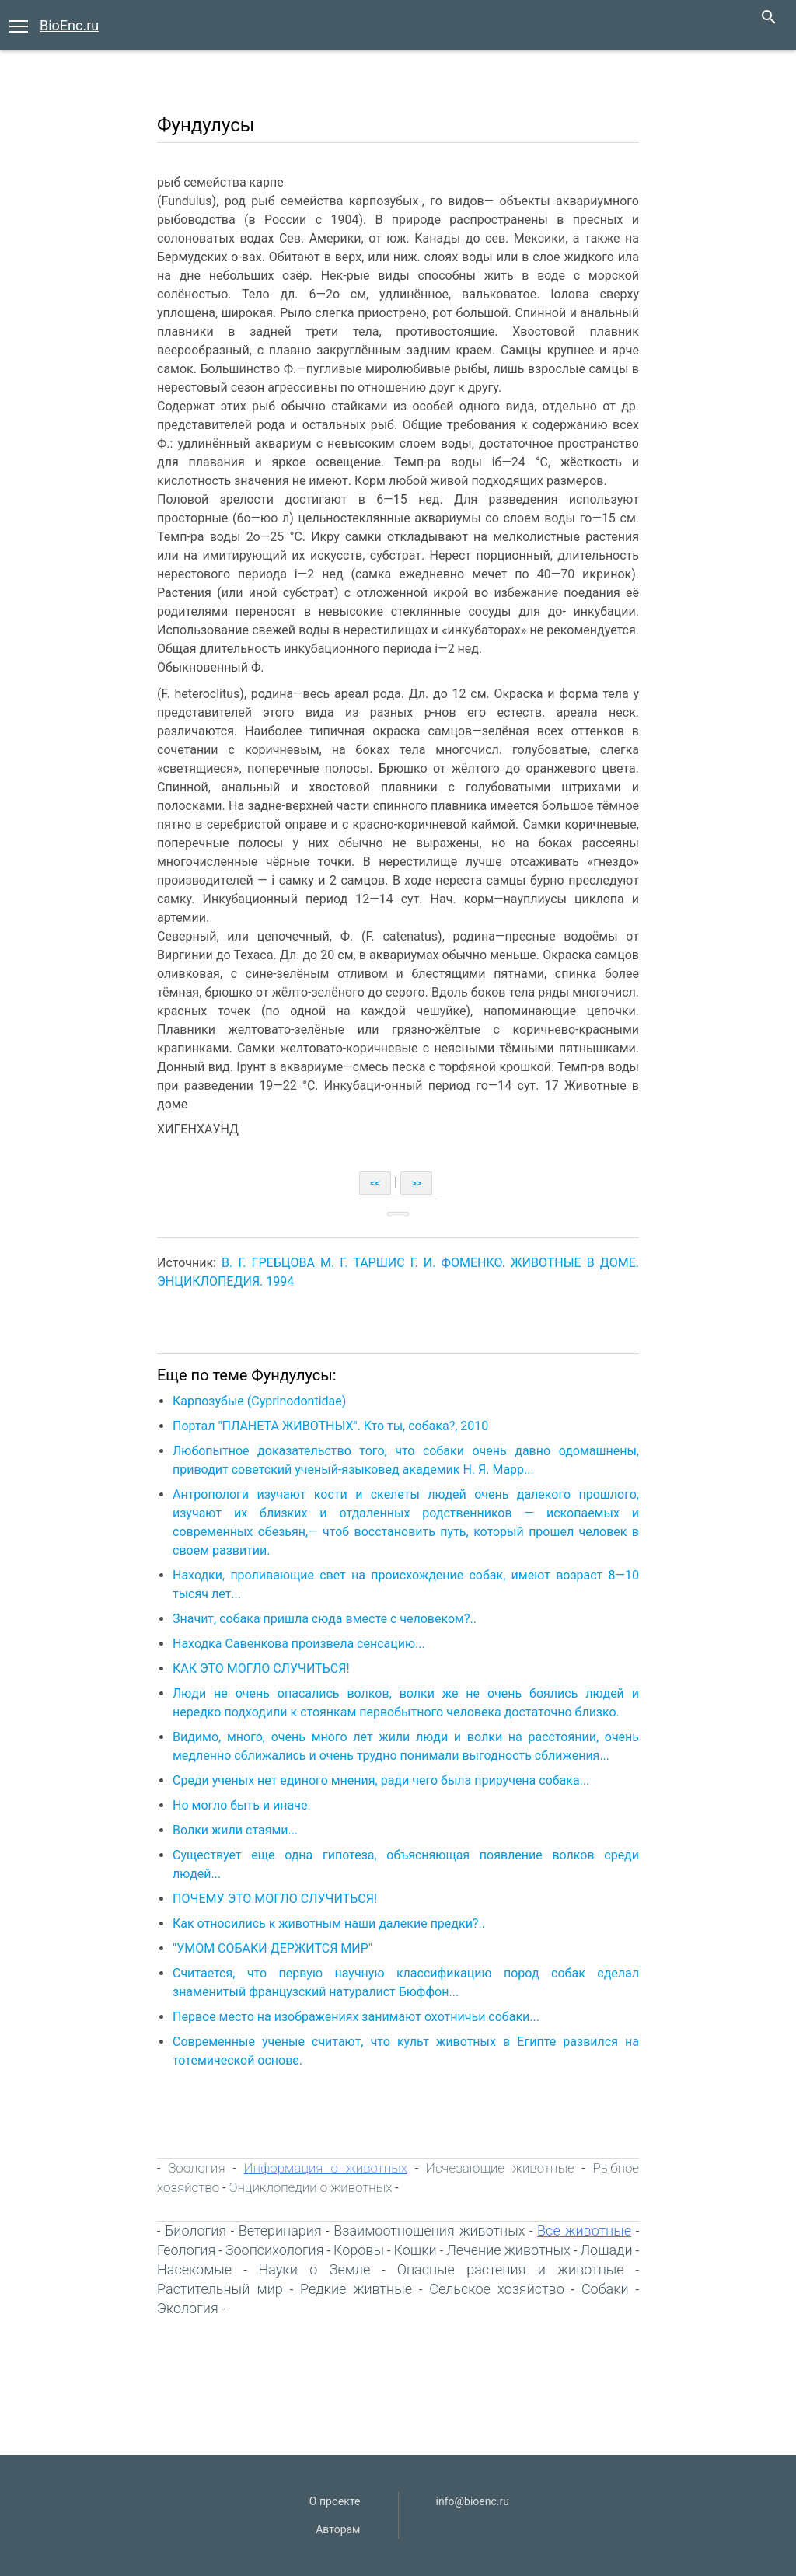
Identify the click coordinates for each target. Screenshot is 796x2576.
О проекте (335, 2501)
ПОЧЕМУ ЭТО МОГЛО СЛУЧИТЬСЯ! (275, 1898)
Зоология (196, 2168)
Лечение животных (508, 2250)
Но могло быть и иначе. (242, 1805)
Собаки (605, 2289)
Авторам (338, 2529)
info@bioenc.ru (472, 2501)
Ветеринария (280, 2230)
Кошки (415, 2250)
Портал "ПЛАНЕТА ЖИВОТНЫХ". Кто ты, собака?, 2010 (330, 1426)
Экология (187, 2308)
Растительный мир (220, 2289)
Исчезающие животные (500, 2168)
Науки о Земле (315, 2269)
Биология (195, 2230)
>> (416, 1183)
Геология (186, 2250)
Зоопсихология (274, 2250)
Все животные (584, 2230)
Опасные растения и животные (510, 2269)
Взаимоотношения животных (429, 2230)
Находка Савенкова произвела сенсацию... (299, 1643)
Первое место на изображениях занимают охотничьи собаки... (356, 2016)
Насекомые (194, 2269)
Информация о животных (325, 2168)
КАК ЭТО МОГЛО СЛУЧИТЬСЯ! (261, 1668)
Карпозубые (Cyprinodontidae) (259, 1401)
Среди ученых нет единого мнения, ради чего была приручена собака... (381, 1780)
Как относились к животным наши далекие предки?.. (329, 1923)
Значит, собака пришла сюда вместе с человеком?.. (325, 1618)
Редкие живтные (356, 2289)
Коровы (358, 2250)
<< (375, 1183)
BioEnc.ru (69, 25)
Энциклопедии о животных (310, 2187)
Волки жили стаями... (235, 1830)
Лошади (606, 2250)
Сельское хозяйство (496, 2289)
